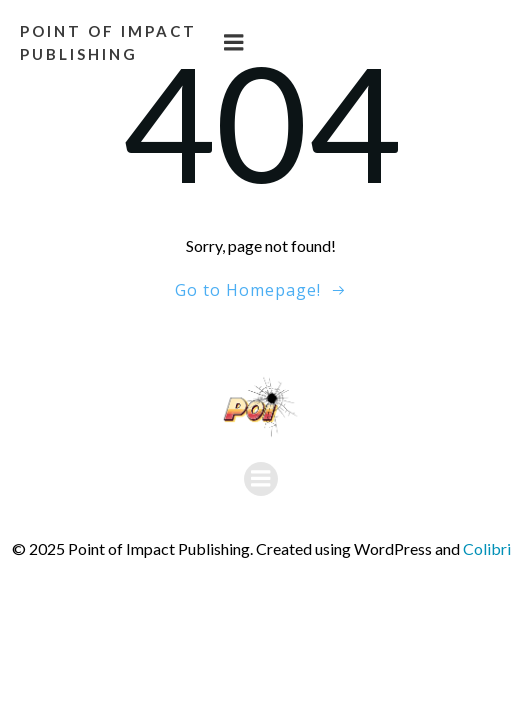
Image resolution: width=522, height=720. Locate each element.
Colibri (487, 548)
